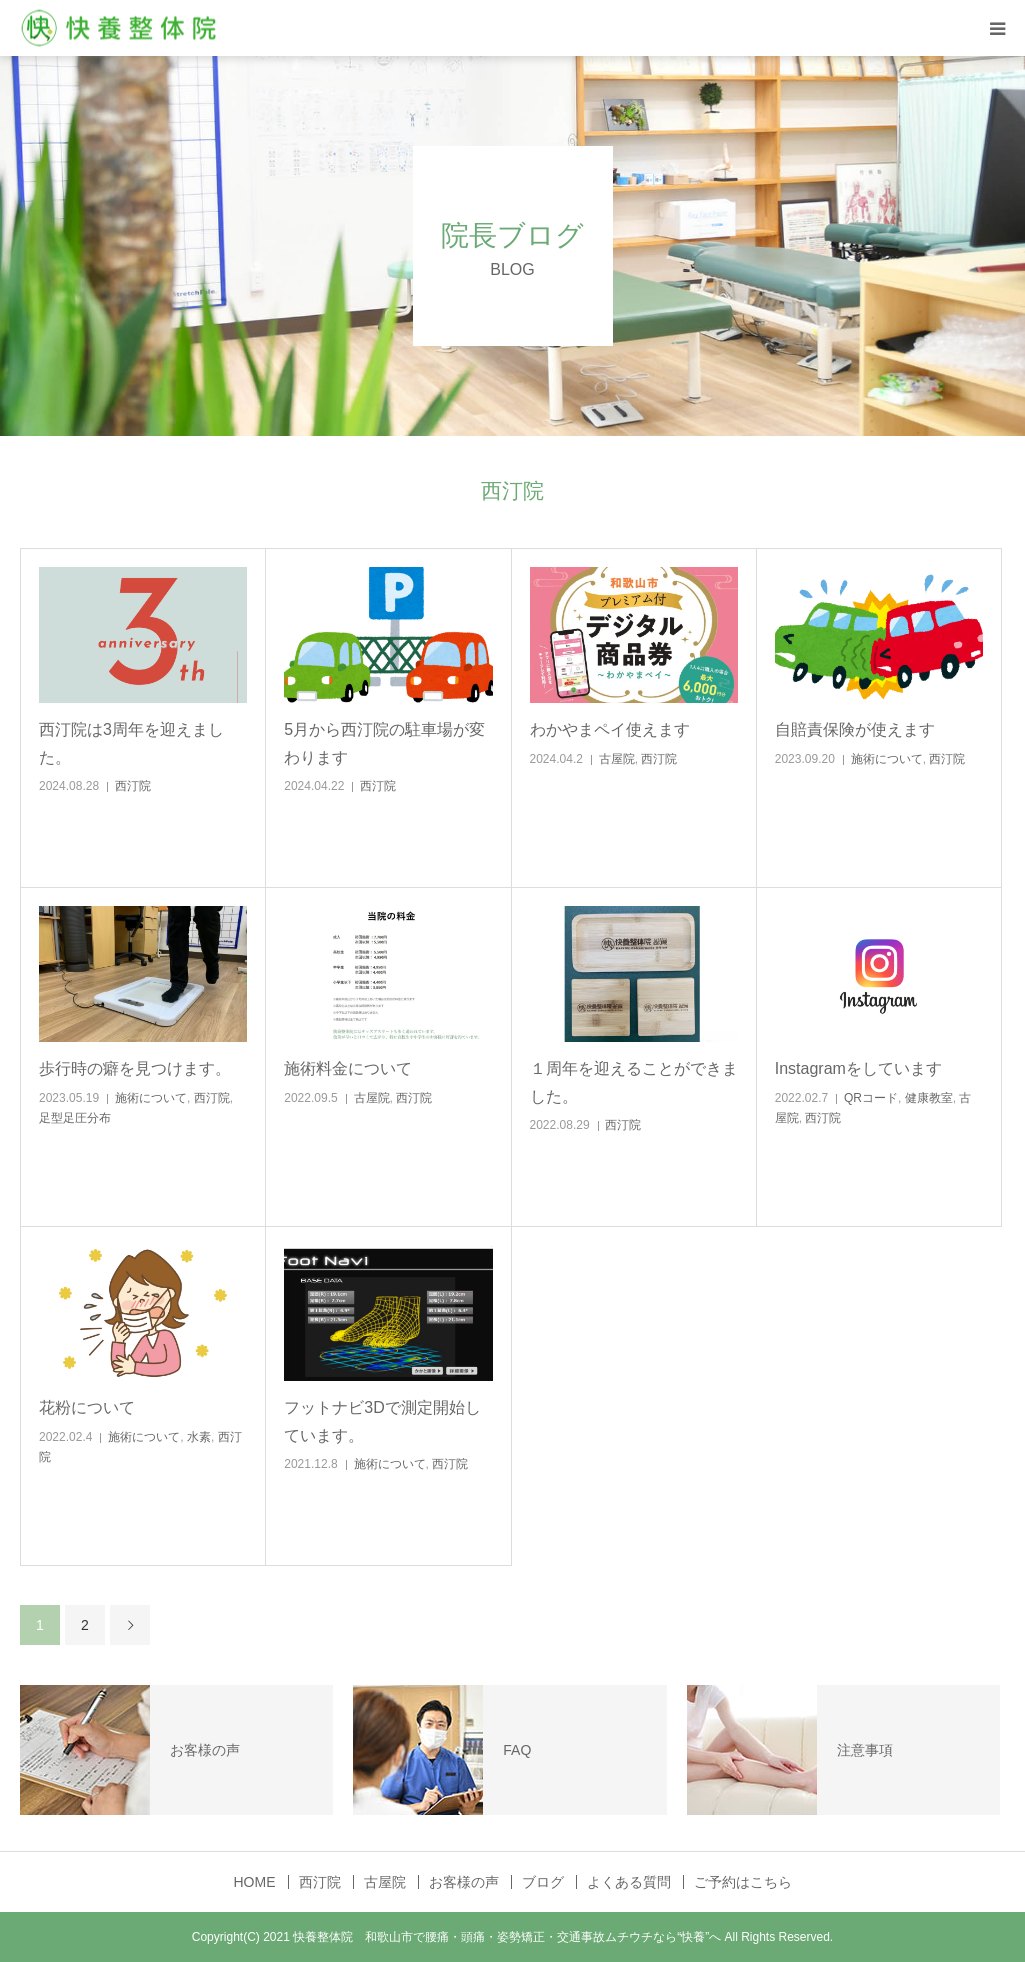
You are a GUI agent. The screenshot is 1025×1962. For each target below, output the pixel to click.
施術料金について (348, 1068)
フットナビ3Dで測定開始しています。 (382, 1421)
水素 (199, 1437)
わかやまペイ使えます (610, 729)
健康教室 (929, 1098)
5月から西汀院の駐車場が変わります (384, 743)
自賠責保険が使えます (855, 729)
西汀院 (133, 786)
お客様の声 (464, 1882)
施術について (887, 759)
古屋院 (617, 759)
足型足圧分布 (75, 1118)
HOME (255, 1882)
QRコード (871, 1098)
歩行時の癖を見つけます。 (135, 1068)
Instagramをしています (858, 1068)
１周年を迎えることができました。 (634, 1082)
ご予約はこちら (743, 1882)
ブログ (543, 1882)
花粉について (87, 1407)
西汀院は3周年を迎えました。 (131, 743)
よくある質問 (629, 1882)
